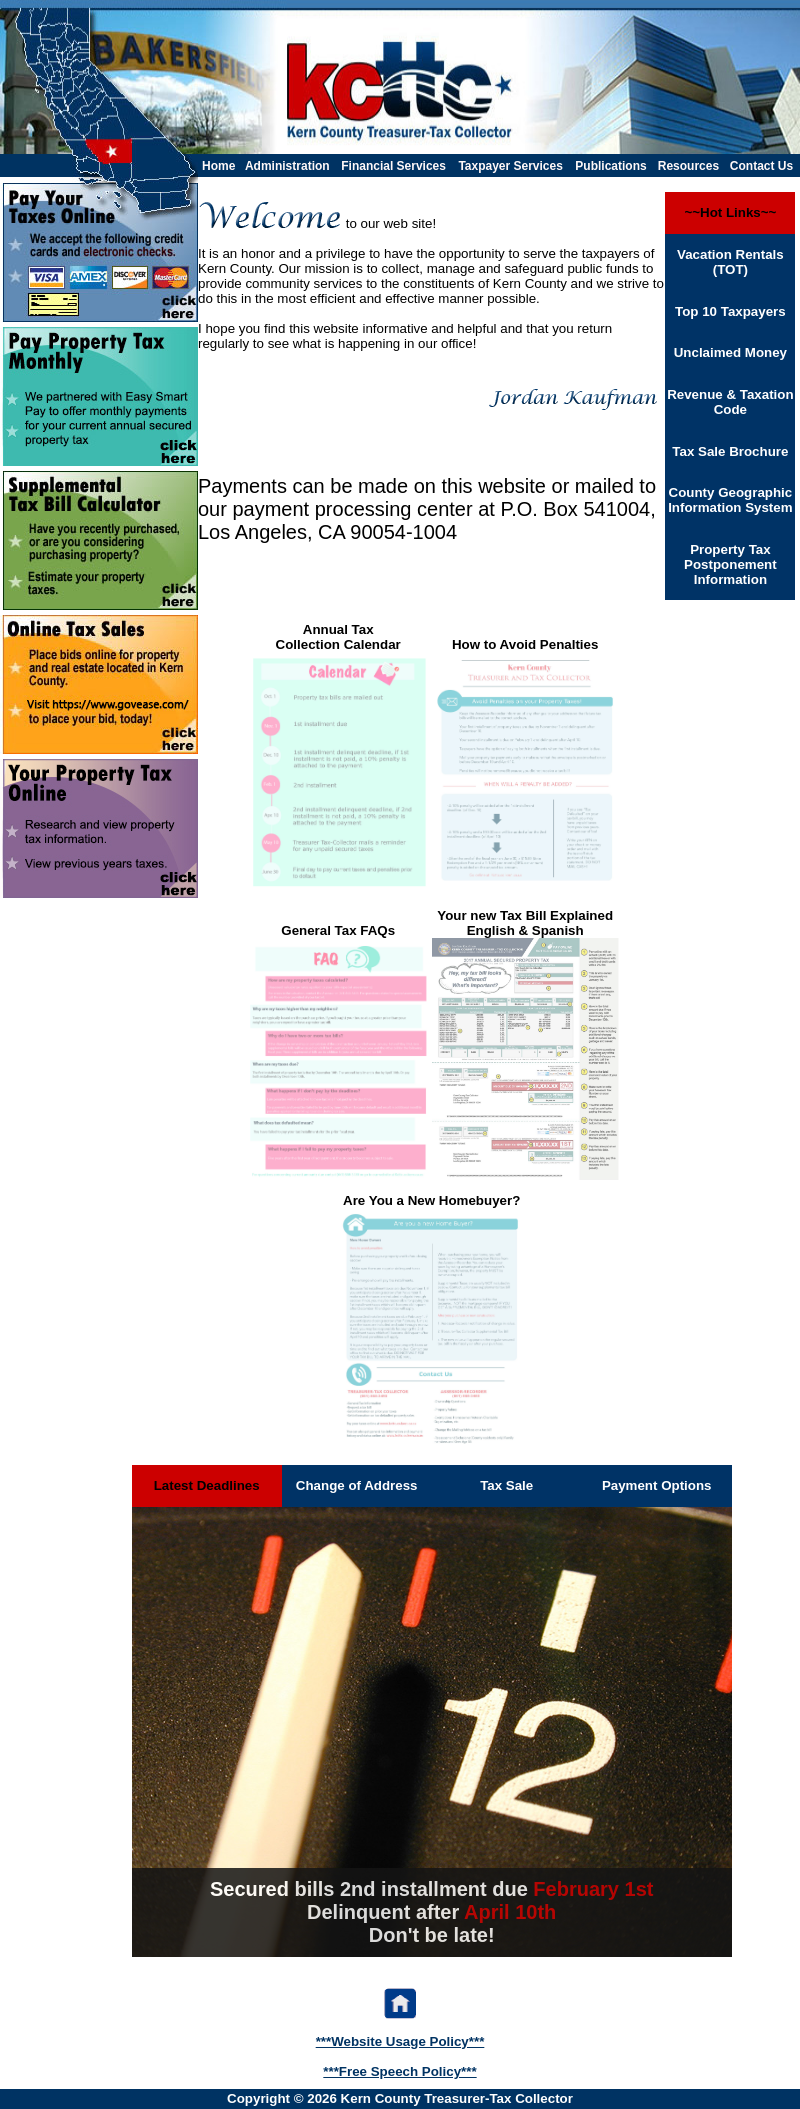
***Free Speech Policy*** (399, 2071)
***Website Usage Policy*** (400, 2041)
